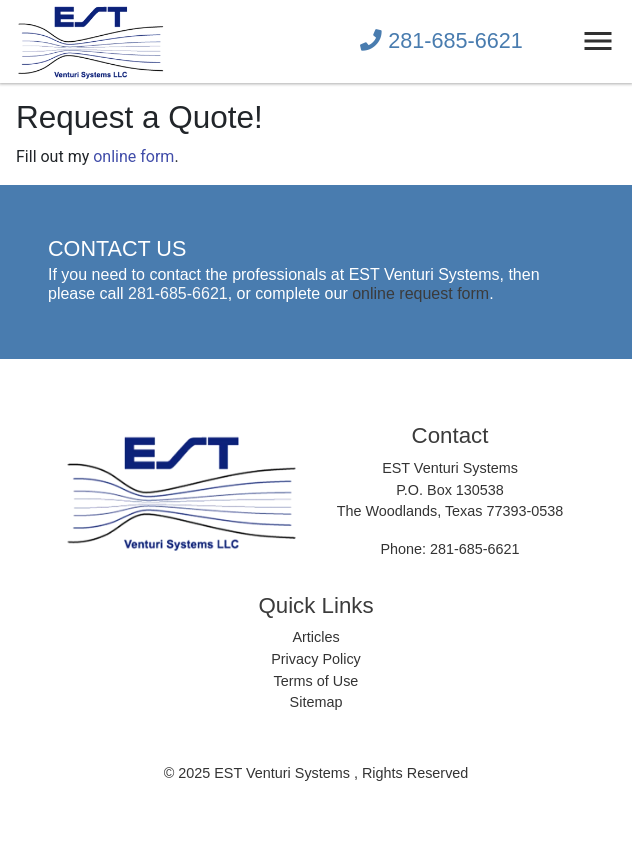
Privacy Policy (316, 659)
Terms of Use (316, 681)
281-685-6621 (441, 40)
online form (133, 156)
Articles (315, 637)
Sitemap (316, 702)
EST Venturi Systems (284, 773)
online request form (420, 293)
